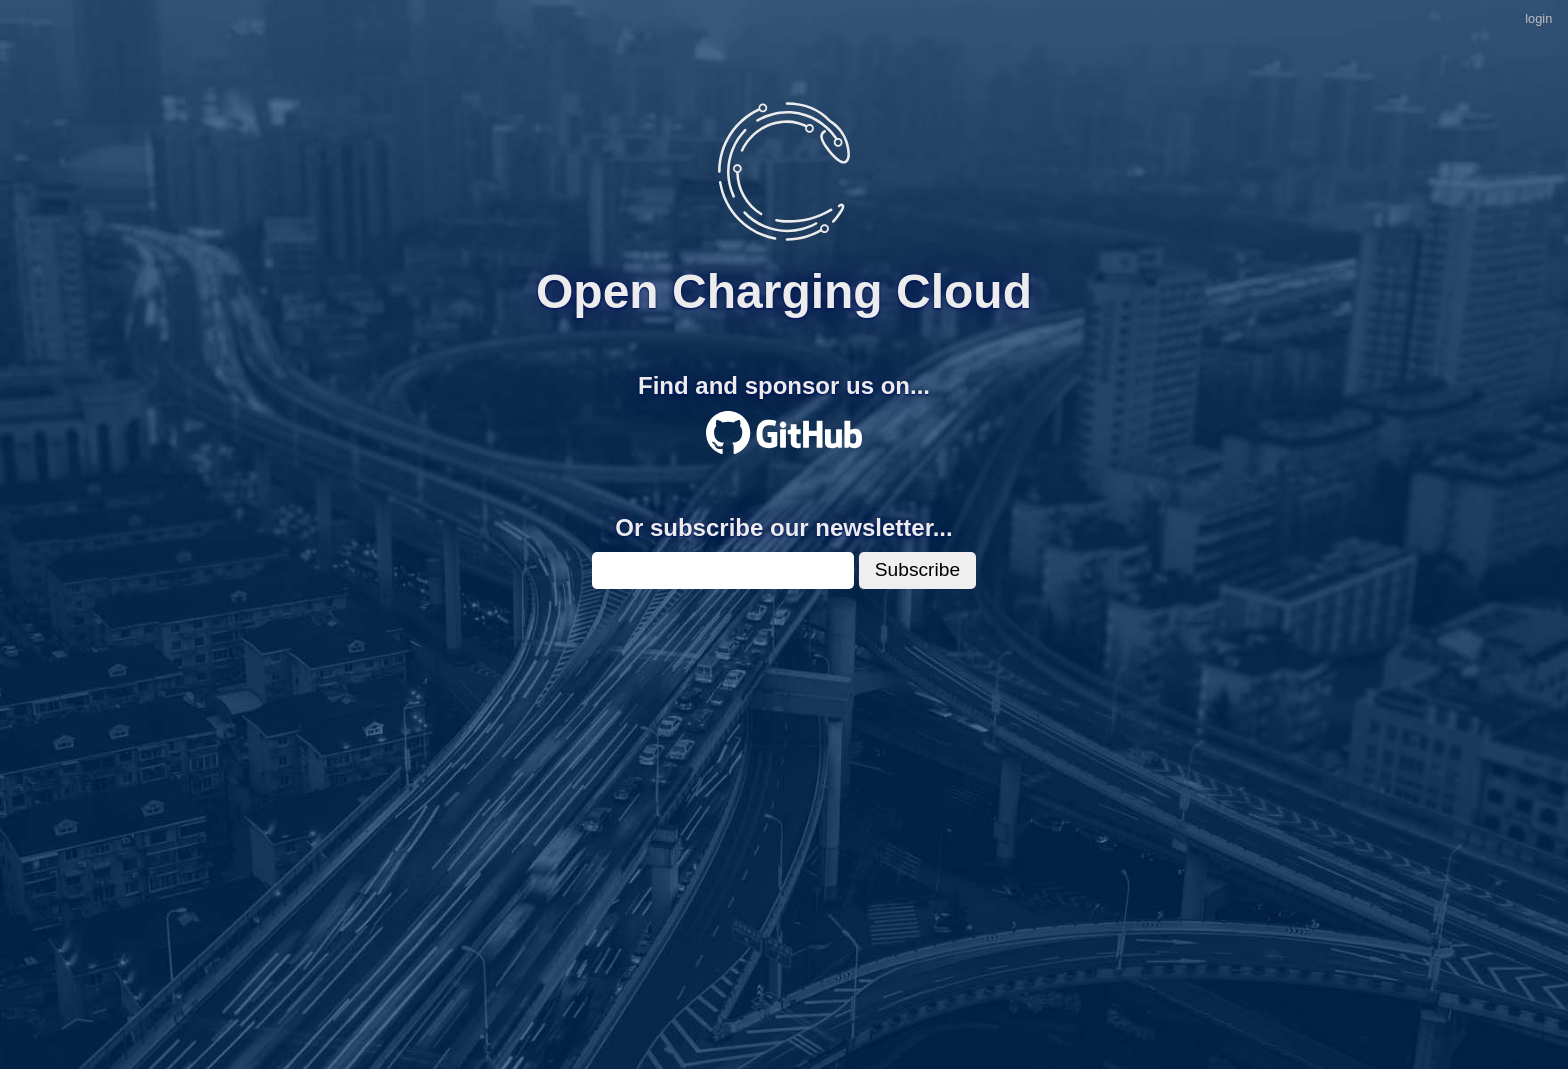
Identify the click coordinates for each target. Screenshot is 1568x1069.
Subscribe (917, 569)
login (1538, 18)
